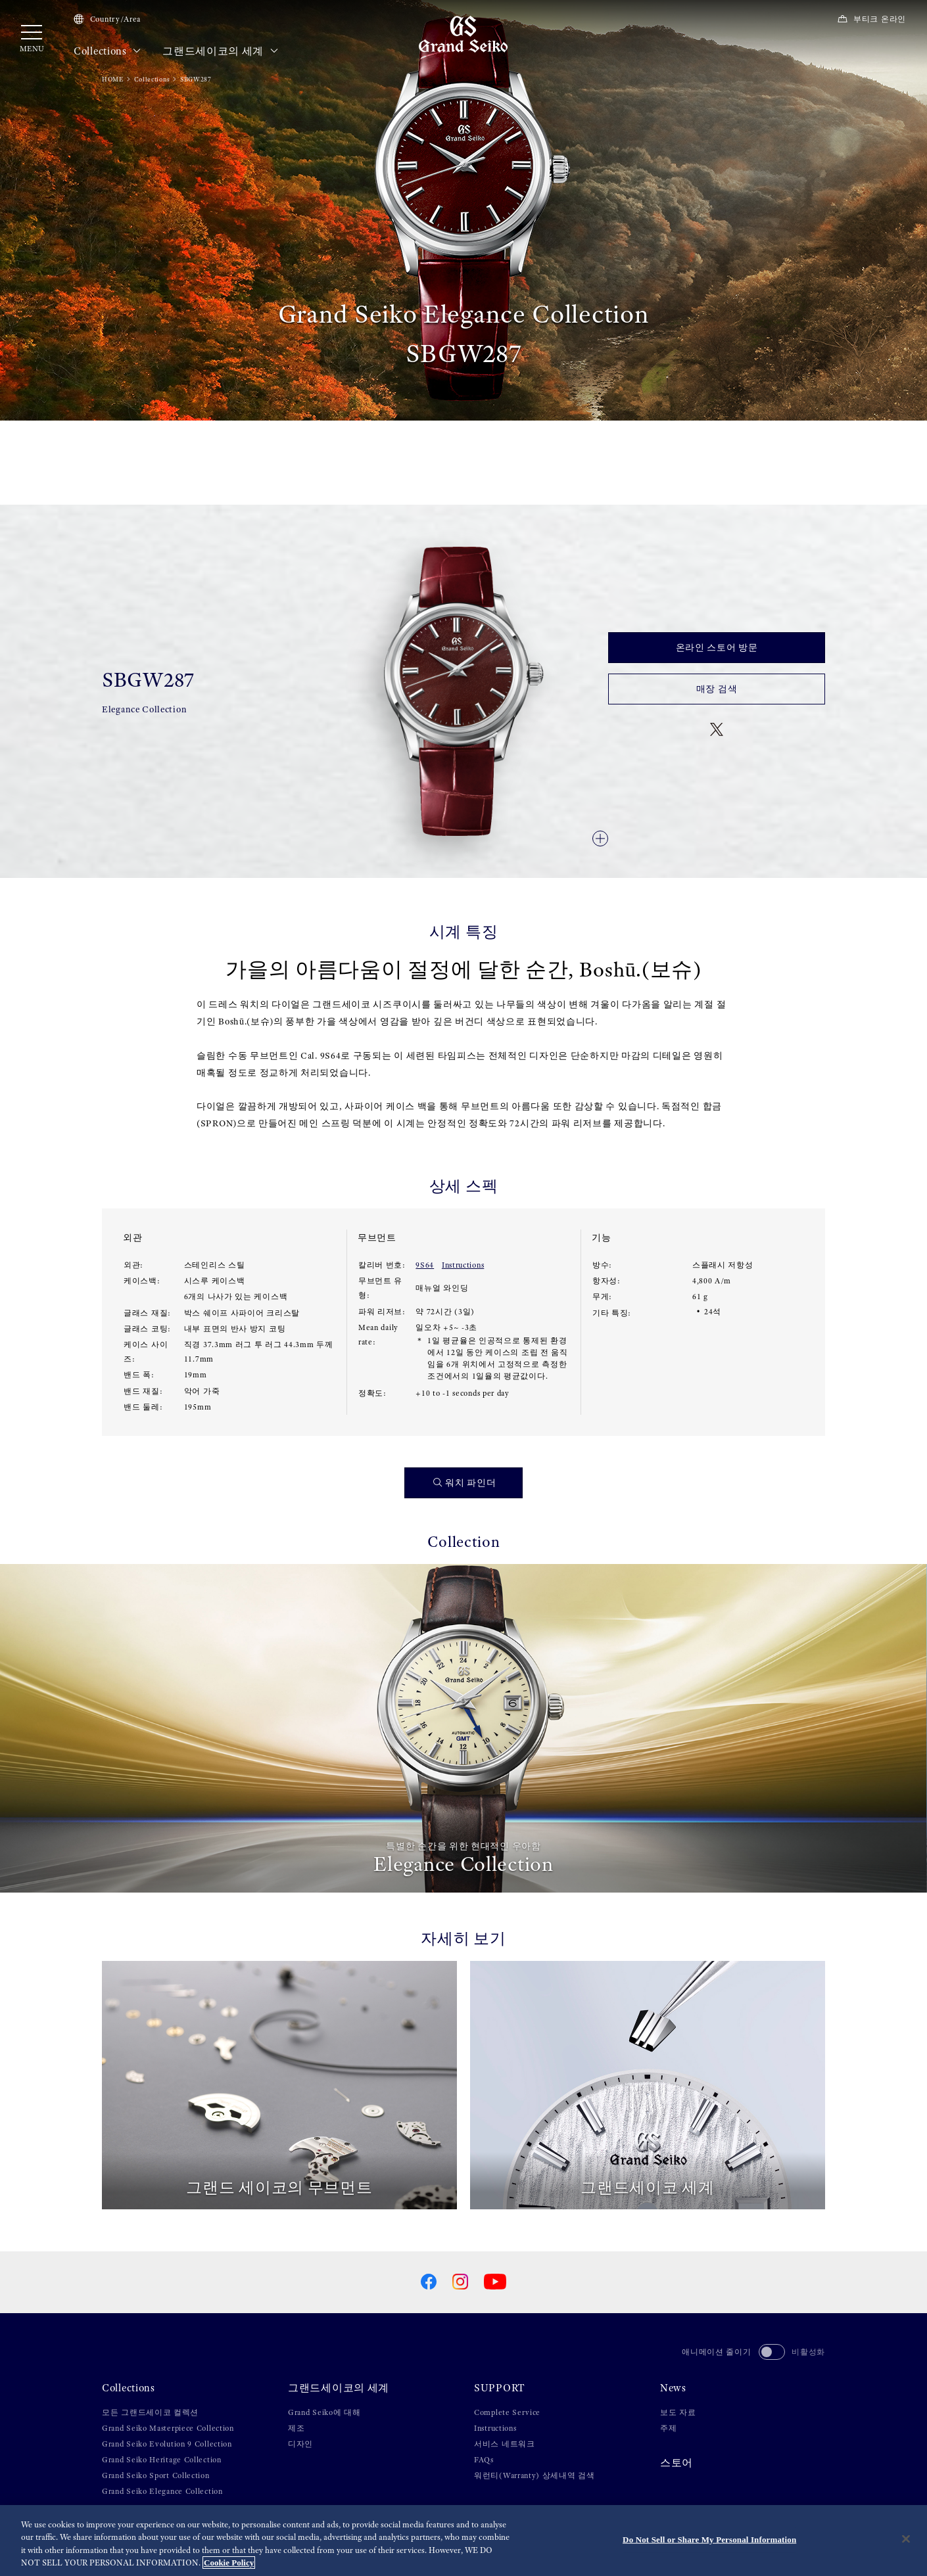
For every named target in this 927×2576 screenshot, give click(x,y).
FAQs (484, 2459)
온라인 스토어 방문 (717, 647)
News (673, 2388)
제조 (296, 2428)
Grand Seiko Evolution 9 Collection (167, 2444)
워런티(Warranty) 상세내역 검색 (534, 2475)
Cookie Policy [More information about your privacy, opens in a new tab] (229, 2562)
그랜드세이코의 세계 (220, 51)
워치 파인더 (464, 1483)
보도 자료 (678, 2412)
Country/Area (107, 19)
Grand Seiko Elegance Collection (162, 2491)
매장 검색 (717, 689)
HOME (113, 79)
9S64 (425, 1265)
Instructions (463, 1265)
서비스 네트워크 (504, 2444)
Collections (107, 51)
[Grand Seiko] (463, 33)
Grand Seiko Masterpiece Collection (168, 2428)
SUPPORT (499, 2388)
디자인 (300, 2444)
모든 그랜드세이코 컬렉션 (150, 2412)
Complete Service (507, 2412)
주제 (668, 2428)
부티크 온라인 (871, 19)
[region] (463, 2540)
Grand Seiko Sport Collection (156, 2475)
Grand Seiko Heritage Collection (162, 2459)
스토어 (676, 2463)
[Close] (905, 2538)
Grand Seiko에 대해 (324, 2412)
